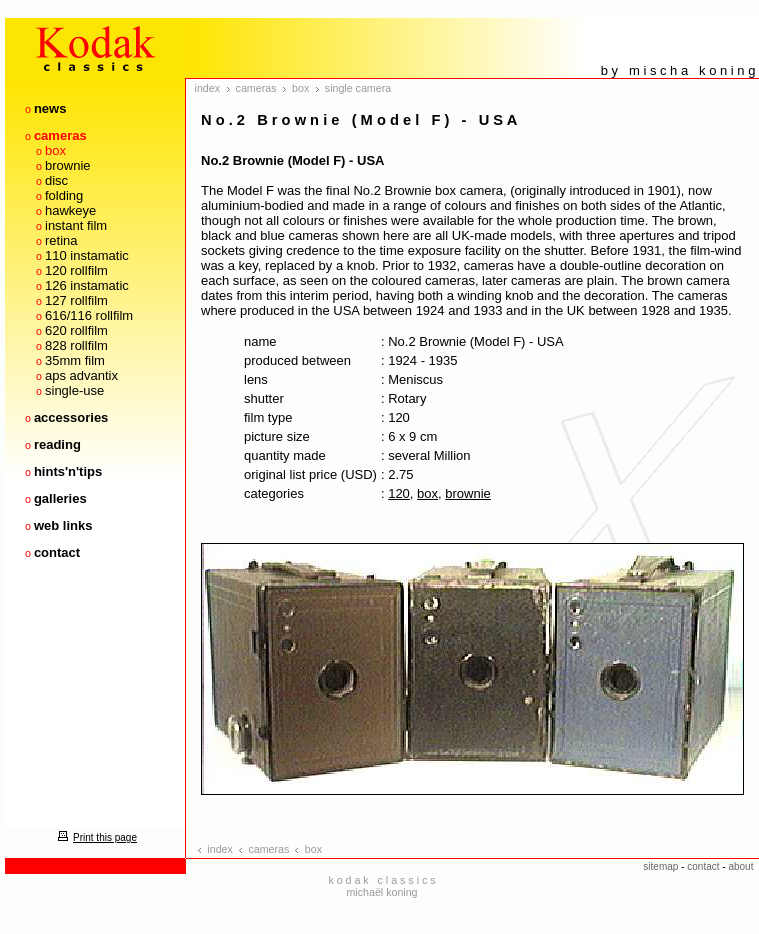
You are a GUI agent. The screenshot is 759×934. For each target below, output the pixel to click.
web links (63, 525)
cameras (60, 135)
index (207, 88)
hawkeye (70, 210)
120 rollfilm (76, 270)
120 (399, 493)
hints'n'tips (68, 471)
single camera (358, 88)
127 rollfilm (76, 300)
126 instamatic (87, 285)
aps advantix (81, 375)
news (50, 108)
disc (56, 180)
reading (57, 444)
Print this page (95, 837)
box (55, 150)
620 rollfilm (76, 330)
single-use (74, 390)
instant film (76, 225)
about (740, 866)
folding (64, 195)
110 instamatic (87, 255)
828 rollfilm (76, 345)
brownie (68, 165)
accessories (71, 417)
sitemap (660, 866)
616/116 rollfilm (89, 315)
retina (61, 240)
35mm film (75, 360)
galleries (60, 498)
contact (57, 552)
